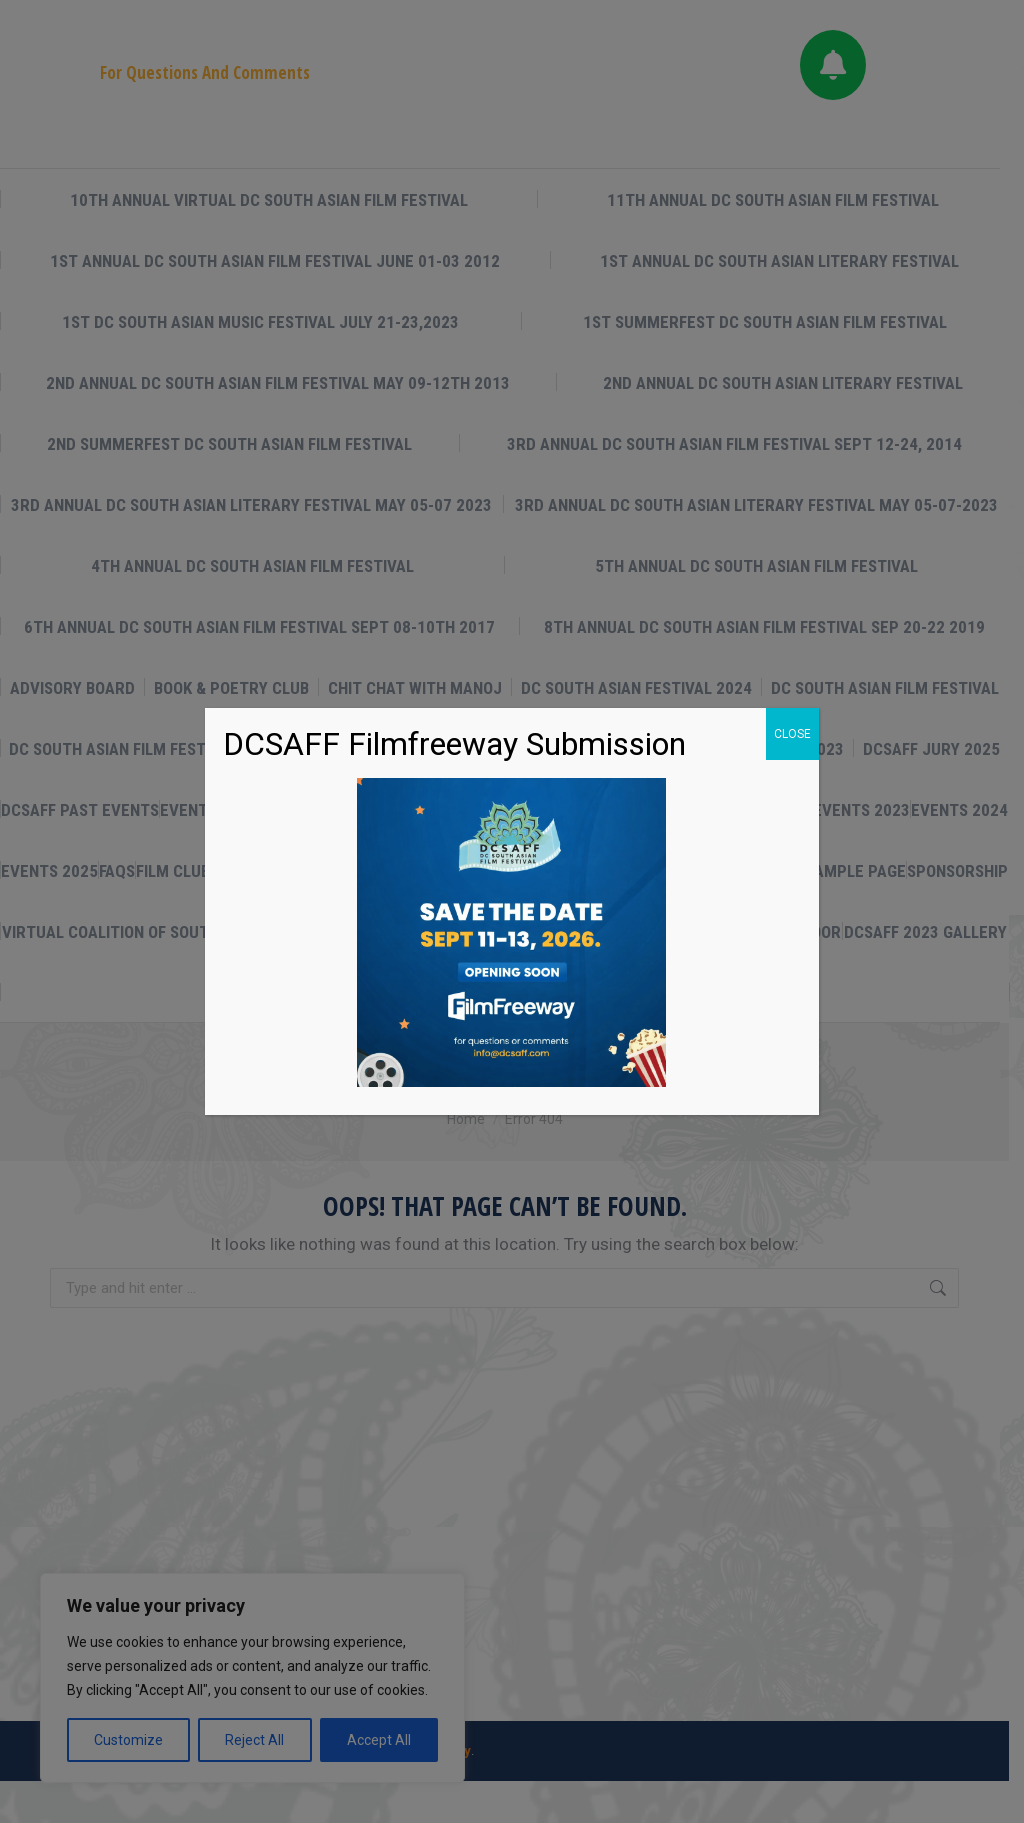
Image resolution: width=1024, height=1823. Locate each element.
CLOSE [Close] (792, 734)
